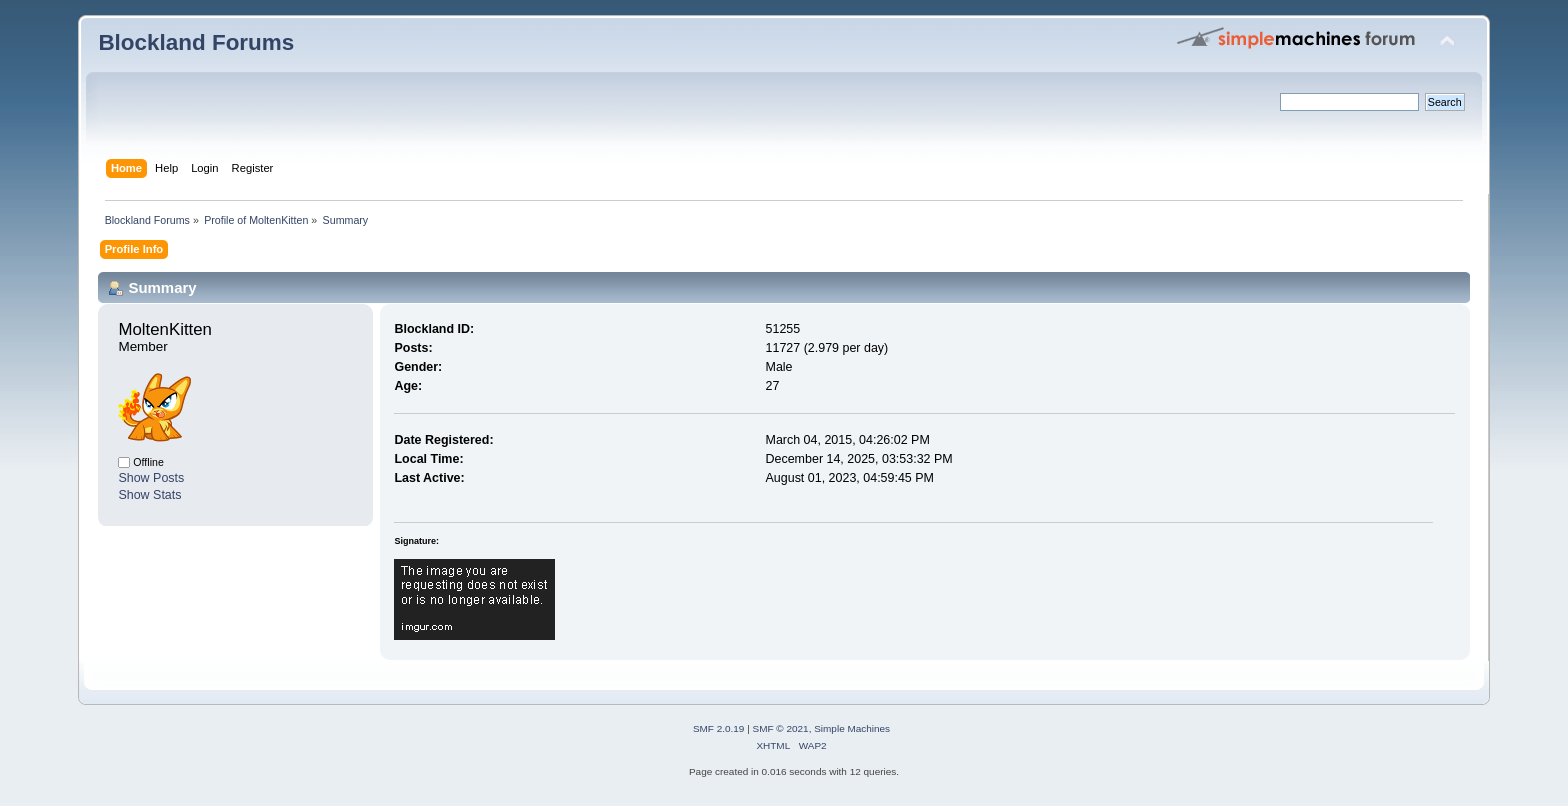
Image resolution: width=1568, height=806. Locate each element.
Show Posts (151, 478)
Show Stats (149, 495)
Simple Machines (852, 728)
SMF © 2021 (781, 728)
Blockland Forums (196, 42)
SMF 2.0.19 (719, 728)
